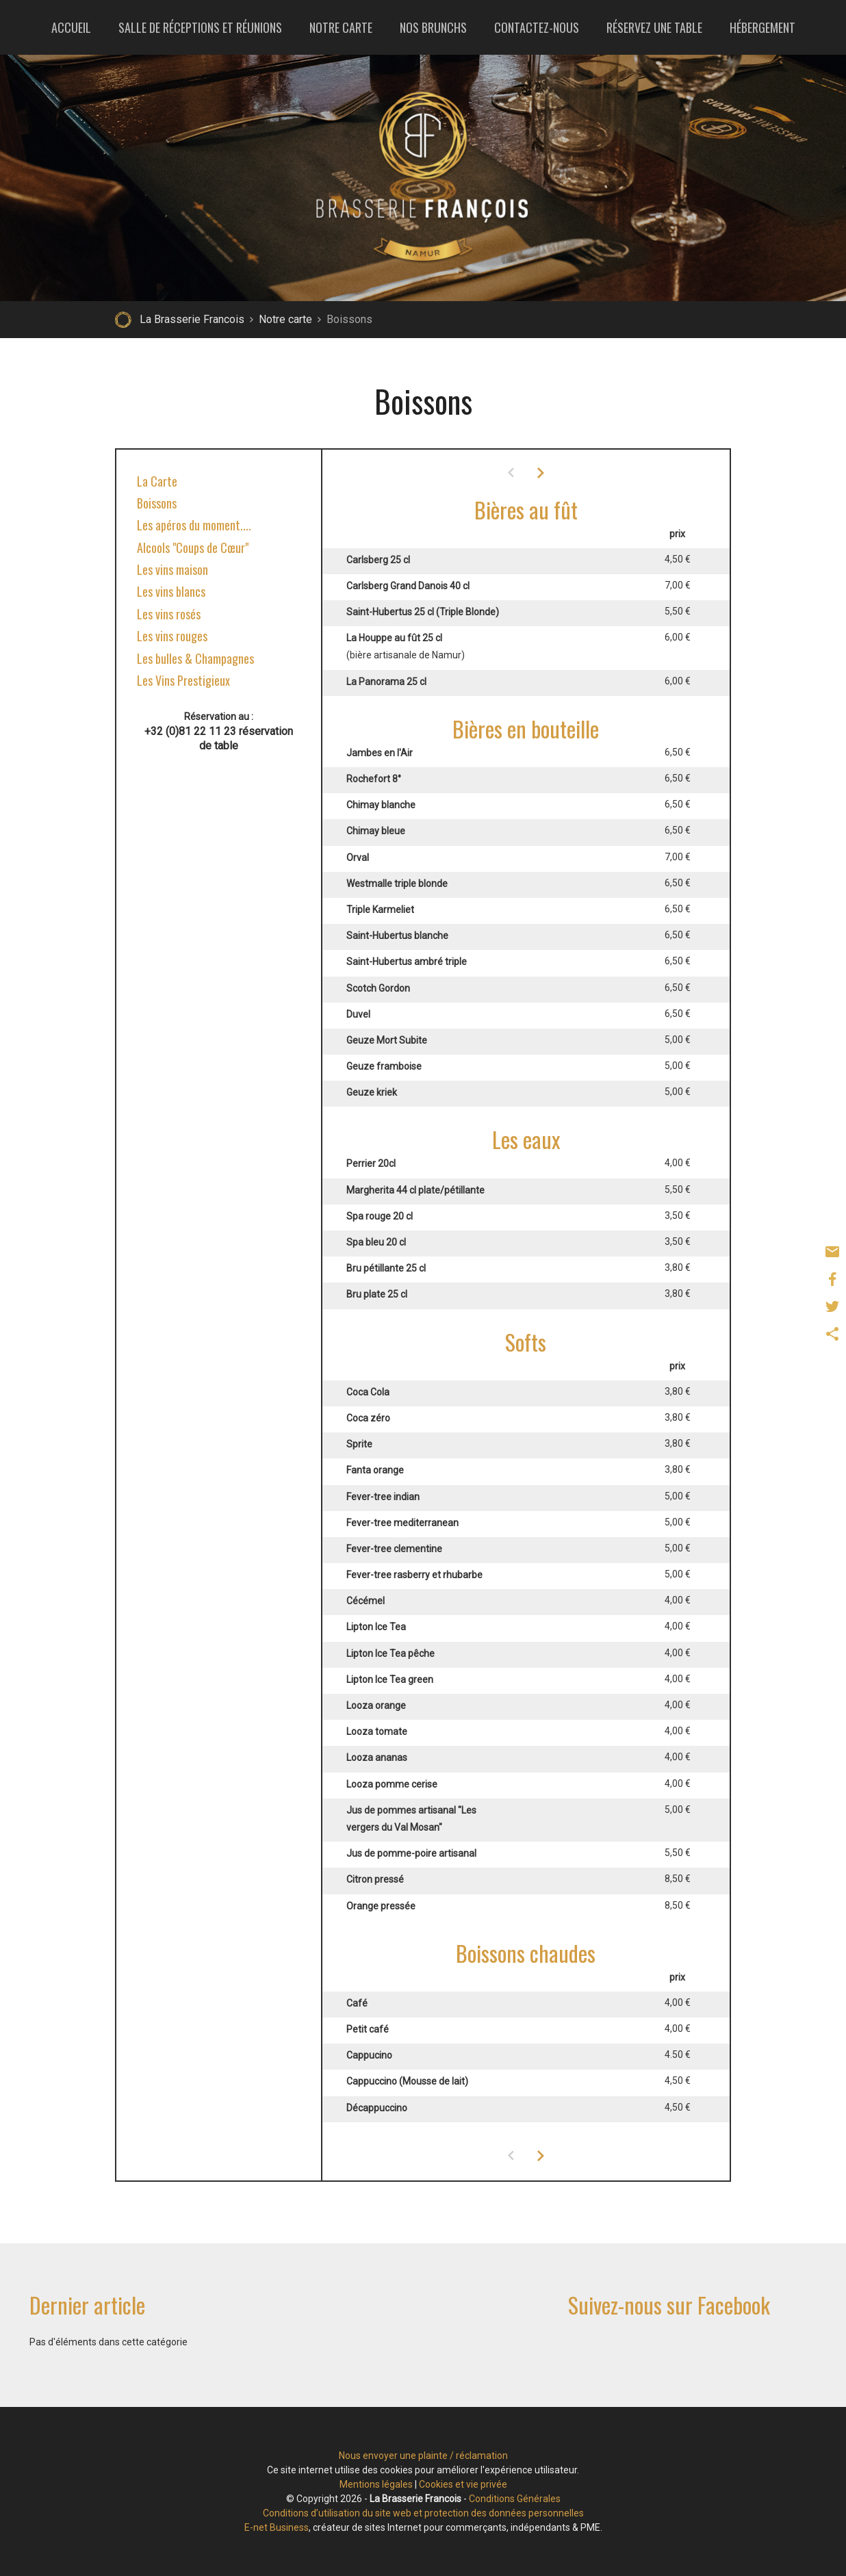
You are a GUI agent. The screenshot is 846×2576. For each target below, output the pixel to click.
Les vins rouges (172, 636)
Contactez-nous (536, 27)
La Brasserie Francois (192, 319)
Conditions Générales (515, 2498)
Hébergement (762, 27)
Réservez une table (654, 27)
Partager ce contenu (832, 1334)
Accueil (71, 27)
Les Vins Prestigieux (183, 680)
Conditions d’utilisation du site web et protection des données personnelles (423, 2513)
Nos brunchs (433, 27)
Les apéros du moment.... (194, 525)
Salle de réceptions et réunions (200, 27)
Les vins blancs (171, 591)
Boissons (157, 503)
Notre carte (340, 27)
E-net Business (276, 2527)
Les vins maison (172, 569)
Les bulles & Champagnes (195, 658)
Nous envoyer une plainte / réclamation (423, 2455)
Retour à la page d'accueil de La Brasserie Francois (123, 319)
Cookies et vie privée (463, 2484)
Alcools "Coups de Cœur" (192, 547)
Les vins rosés (169, 614)
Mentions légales (376, 2484)
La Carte (157, 481)
